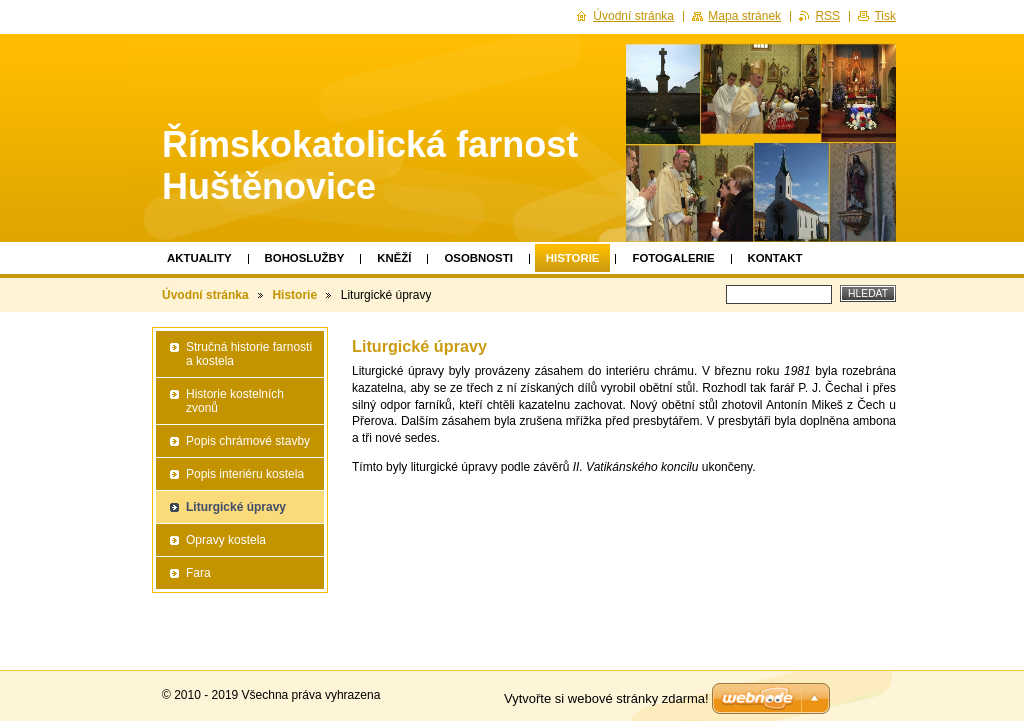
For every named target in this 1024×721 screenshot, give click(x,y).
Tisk (885, 16)
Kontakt (775, 258)
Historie (573, 258)
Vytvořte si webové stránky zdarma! (606, 698)
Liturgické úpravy (236, 507)
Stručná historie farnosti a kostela (249, 354)
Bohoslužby (305, 258)
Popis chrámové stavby (248, 441)
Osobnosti (478, 258)
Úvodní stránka (205, 295)
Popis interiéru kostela (245, 474)
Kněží (394, 258)
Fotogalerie (673, 258)
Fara (198, 573)
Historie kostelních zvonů (235, 401)
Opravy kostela (226, 540)
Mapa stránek (744, 16)
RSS (827, 16)
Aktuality (199, 258)
